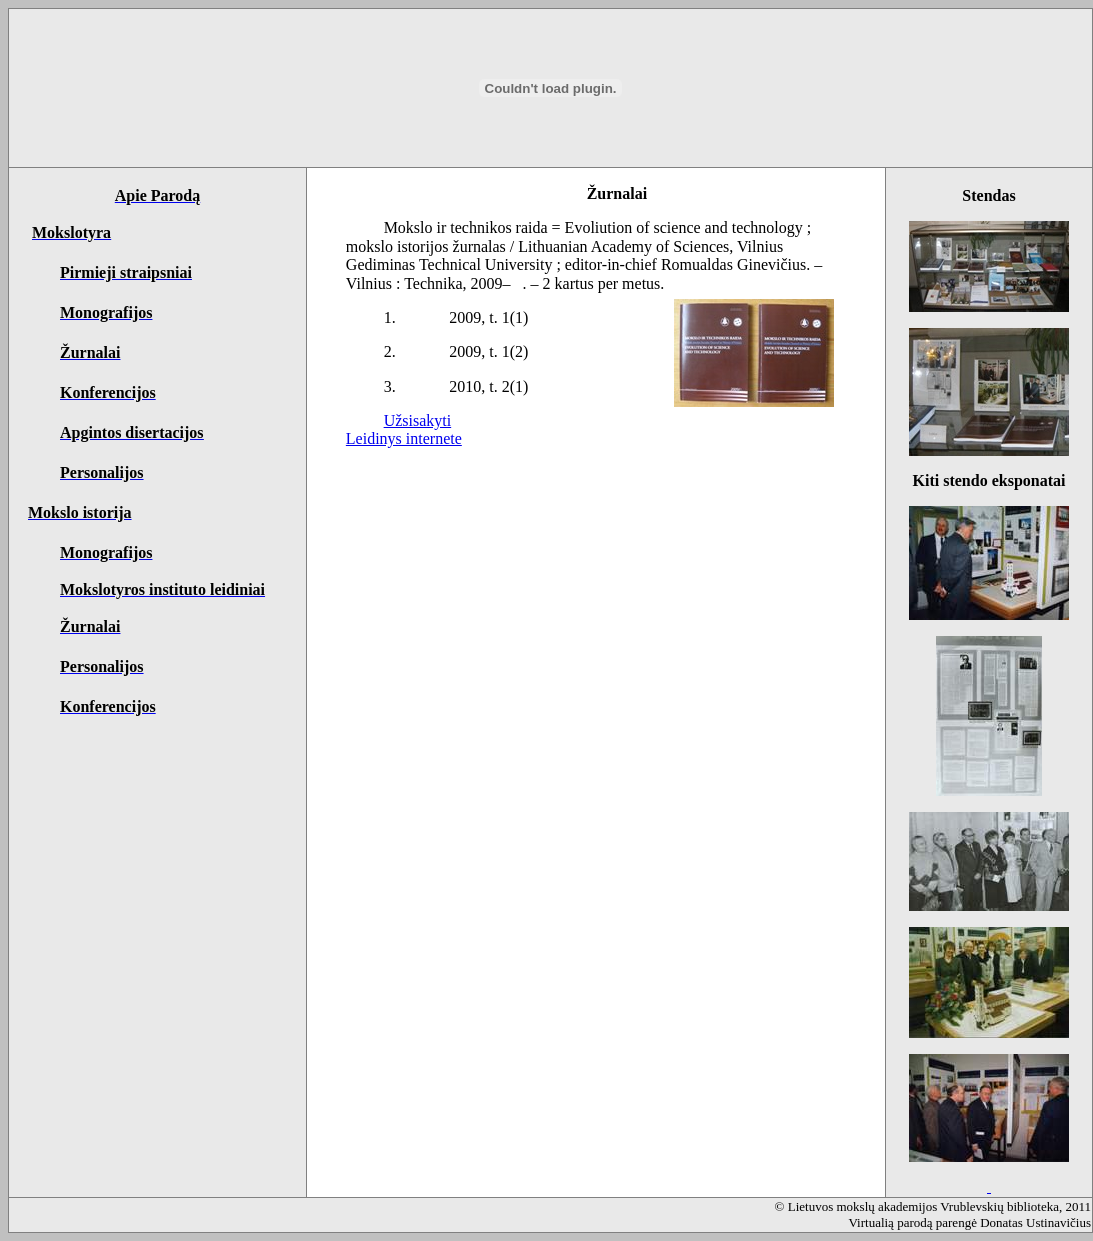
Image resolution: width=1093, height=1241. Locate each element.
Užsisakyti (418, 420)
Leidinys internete (404, 438)
